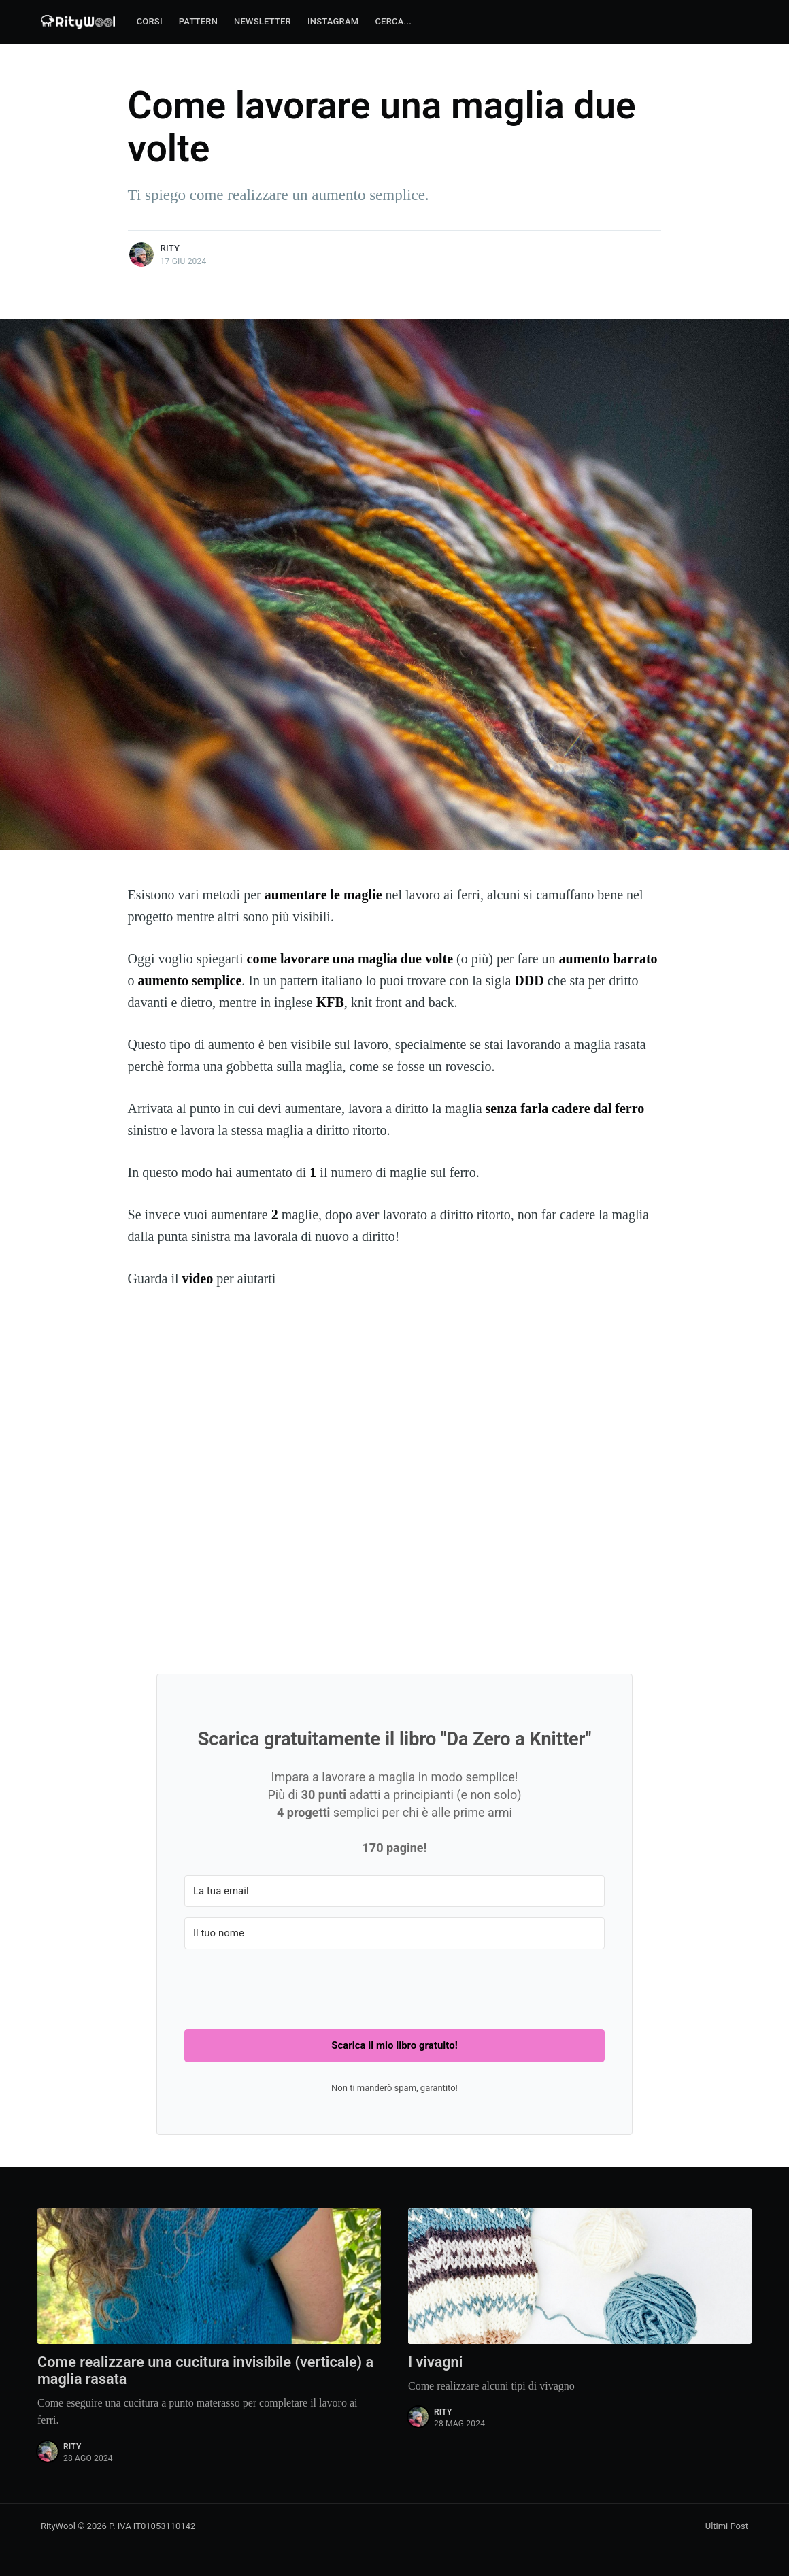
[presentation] (287, 1986)
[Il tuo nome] (394, 1933)
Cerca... (393, 21)
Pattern (198, 21)
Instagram (332, 21)
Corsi (150, 21)
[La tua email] (394, 1891)
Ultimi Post (726, 2527)
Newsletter (262, 21)
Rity (170, 248)
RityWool (58, 2527)
